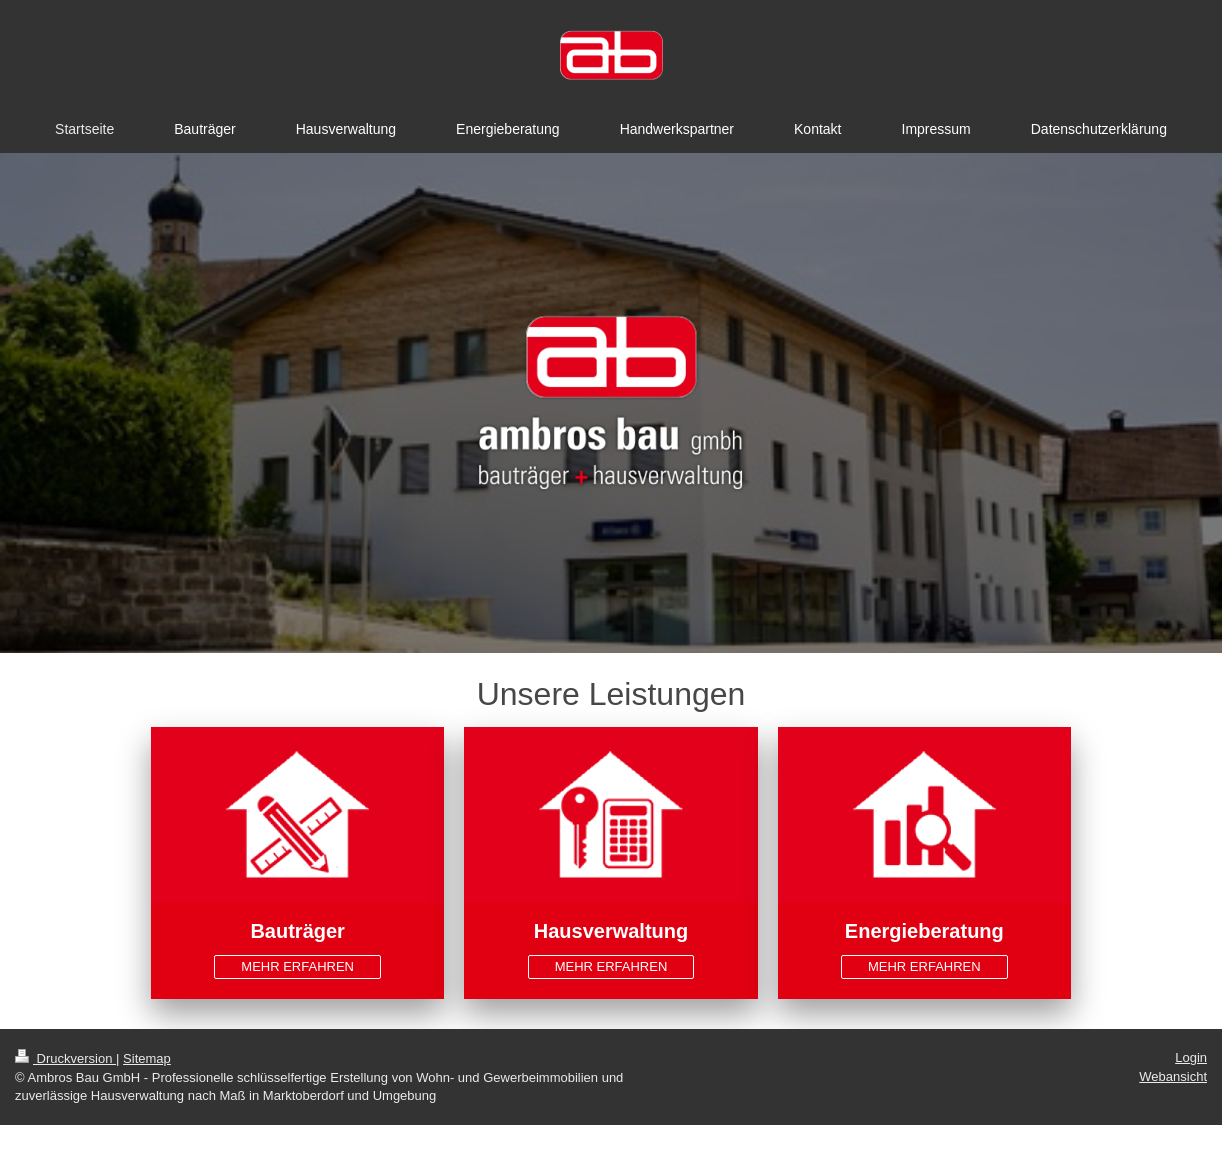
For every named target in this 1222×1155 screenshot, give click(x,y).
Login (1191, 1057)
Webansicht (1173, 1076)
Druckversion (65, 1058)
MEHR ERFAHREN (297, 966)
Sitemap (147, 1058)
